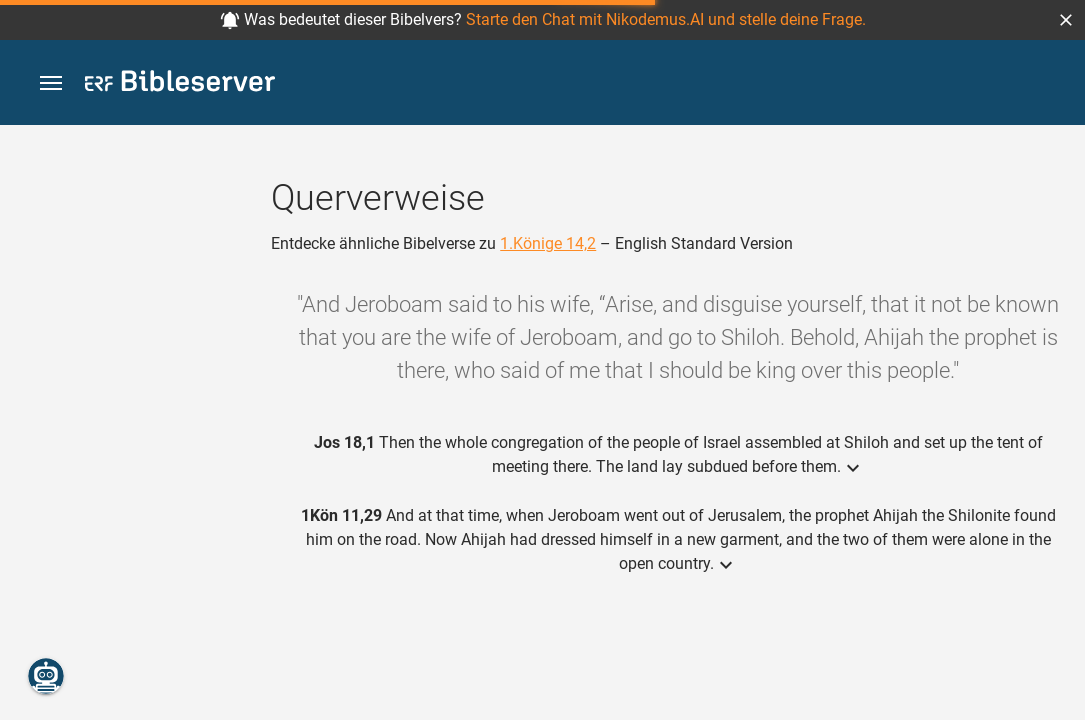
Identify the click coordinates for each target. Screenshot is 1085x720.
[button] (1066, 20)
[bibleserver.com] (180, 84)
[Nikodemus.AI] (46, 676)
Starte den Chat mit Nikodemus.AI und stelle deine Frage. (666, 19)
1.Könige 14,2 (548, 243)
